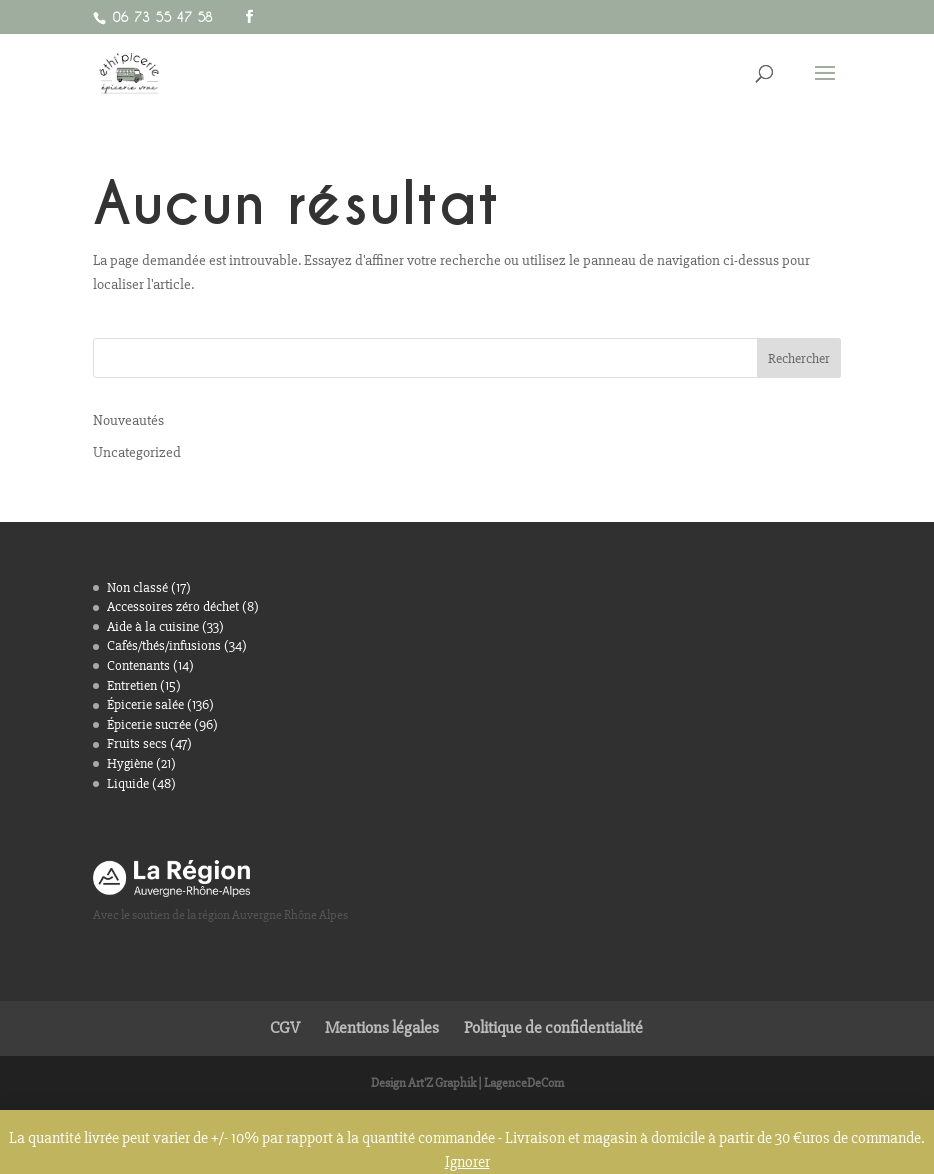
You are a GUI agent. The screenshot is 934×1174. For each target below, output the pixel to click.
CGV (285, 1027)
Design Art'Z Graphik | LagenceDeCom (467, 1083)
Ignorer (467, 1162)
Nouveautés (128, 420)
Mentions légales (382, 1027)
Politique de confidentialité (553, 1027)
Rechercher (799, 358)
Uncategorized (137, 452)
